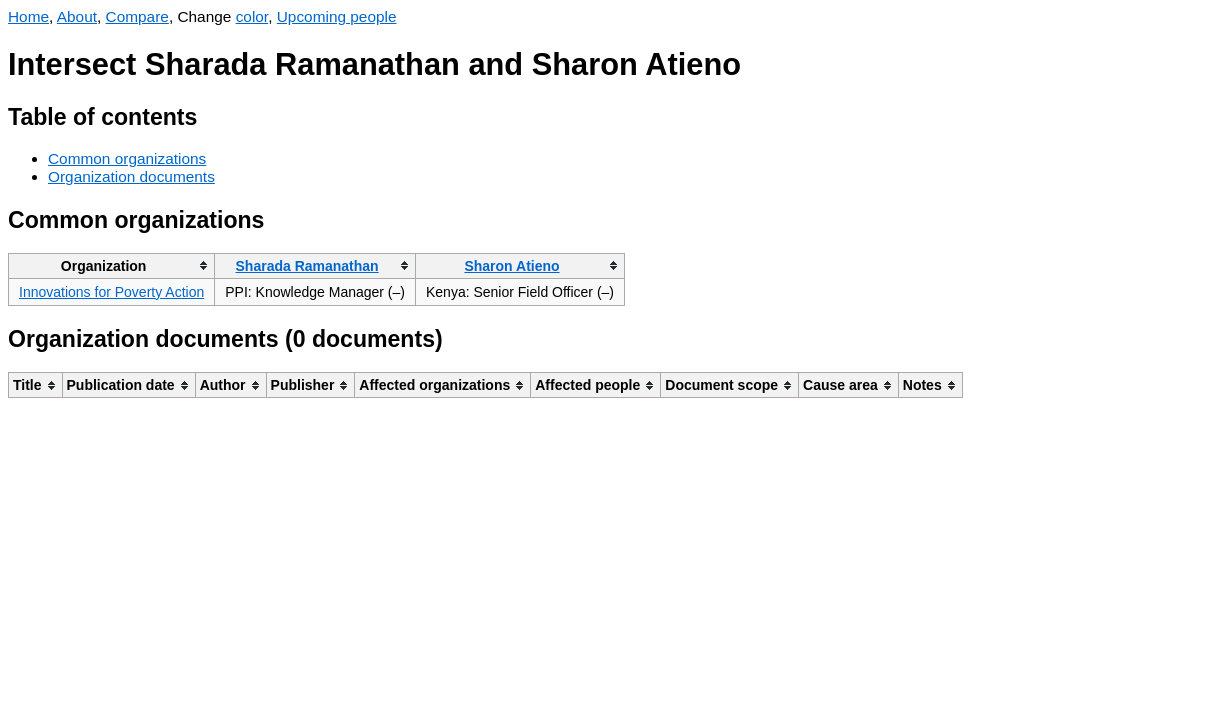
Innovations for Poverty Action (111, 292)
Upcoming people (337, 16)
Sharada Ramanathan (307, 266)
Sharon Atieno (511, 266)
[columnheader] (112, 265)
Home (28, 16)
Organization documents (131, 176)
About (77, 16)
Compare (137, 16)
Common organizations (127, 158)
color (252, 16)
